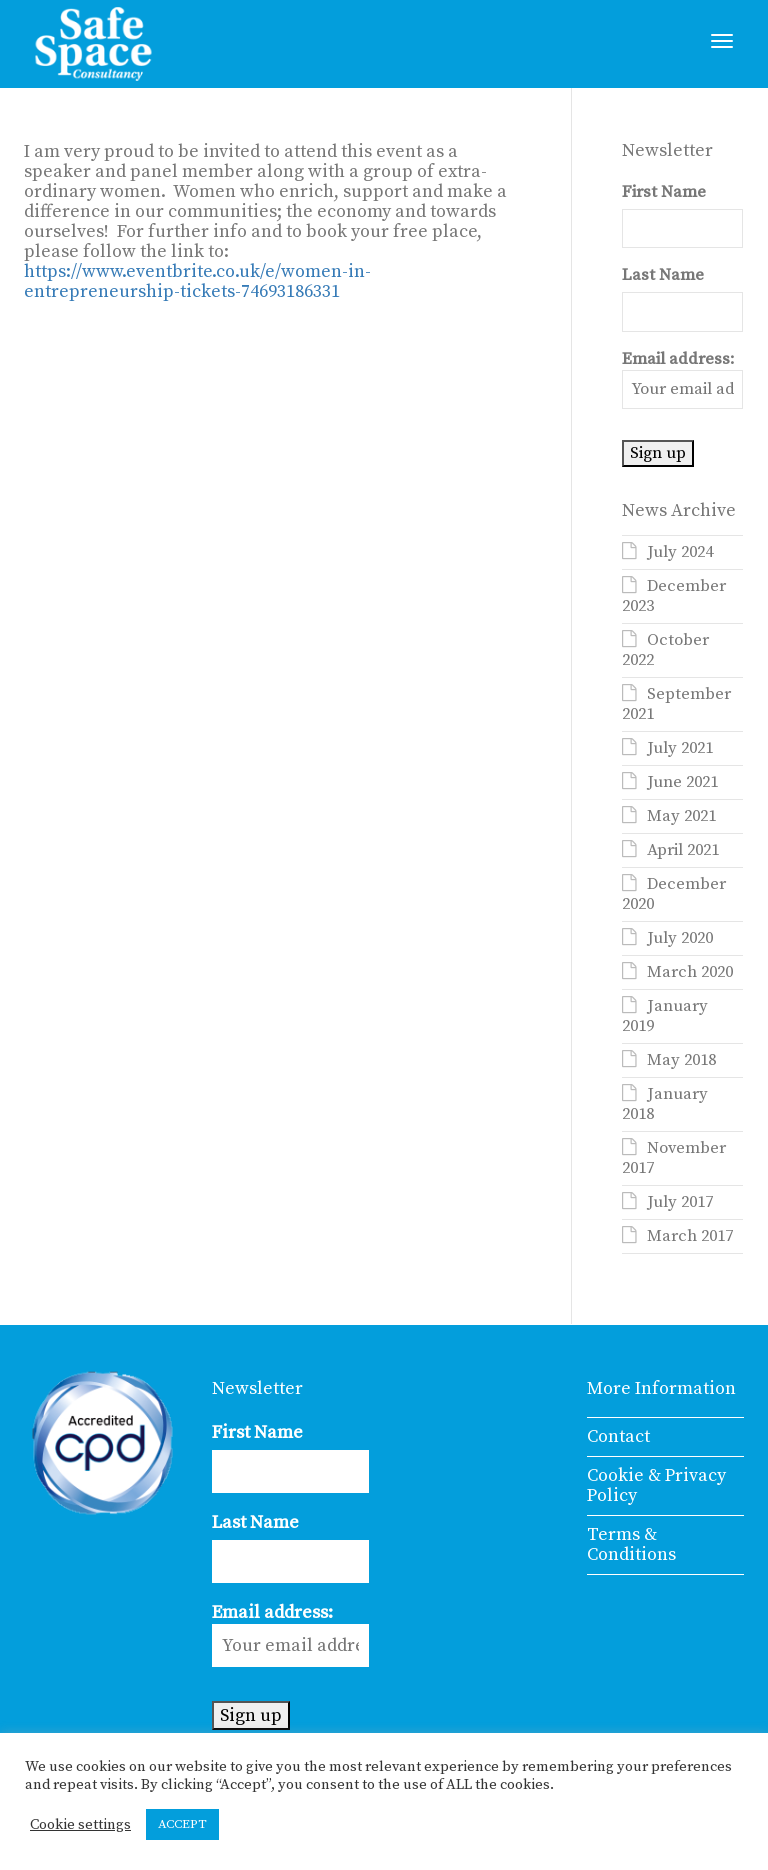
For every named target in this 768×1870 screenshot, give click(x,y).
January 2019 (665, 1016)
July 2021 (680, 748)
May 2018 (681, 1060)
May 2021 (681, 816)
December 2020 (674, 894)
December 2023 (674, 596)
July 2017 (680, 1202)
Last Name (663, 275)
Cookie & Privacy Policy (656, 1485)
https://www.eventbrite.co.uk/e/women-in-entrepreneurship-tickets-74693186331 (197, 281)
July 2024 (680, 552)
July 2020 (680, 938)
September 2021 (676, 704)
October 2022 (665, 650)
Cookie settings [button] (80, 1825)
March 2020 (690, 972)
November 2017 (674, 1158)
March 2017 (690, 1236)
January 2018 (665, 1104)
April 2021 (683, 850)
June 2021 (682, 782)
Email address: (683, 379)
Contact (618, 1436)
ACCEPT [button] (182, 1824)
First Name (664, 192)
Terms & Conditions (631, 1544)
